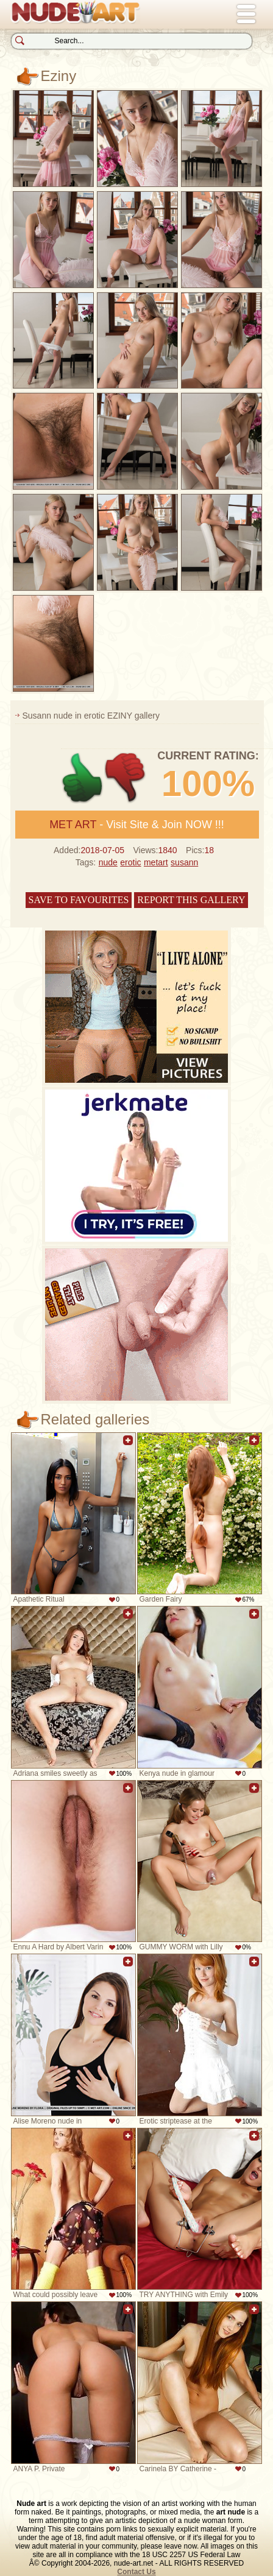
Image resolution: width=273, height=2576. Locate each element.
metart (156, 862)
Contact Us (136, 2571)
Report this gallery (191, 900)
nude (108, 862)
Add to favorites (128, 1446)
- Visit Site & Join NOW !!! (136, 824)
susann (184, 862)
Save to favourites (79, 900)
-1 (125, 778)
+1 (82, 778)
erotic (130, 862)
